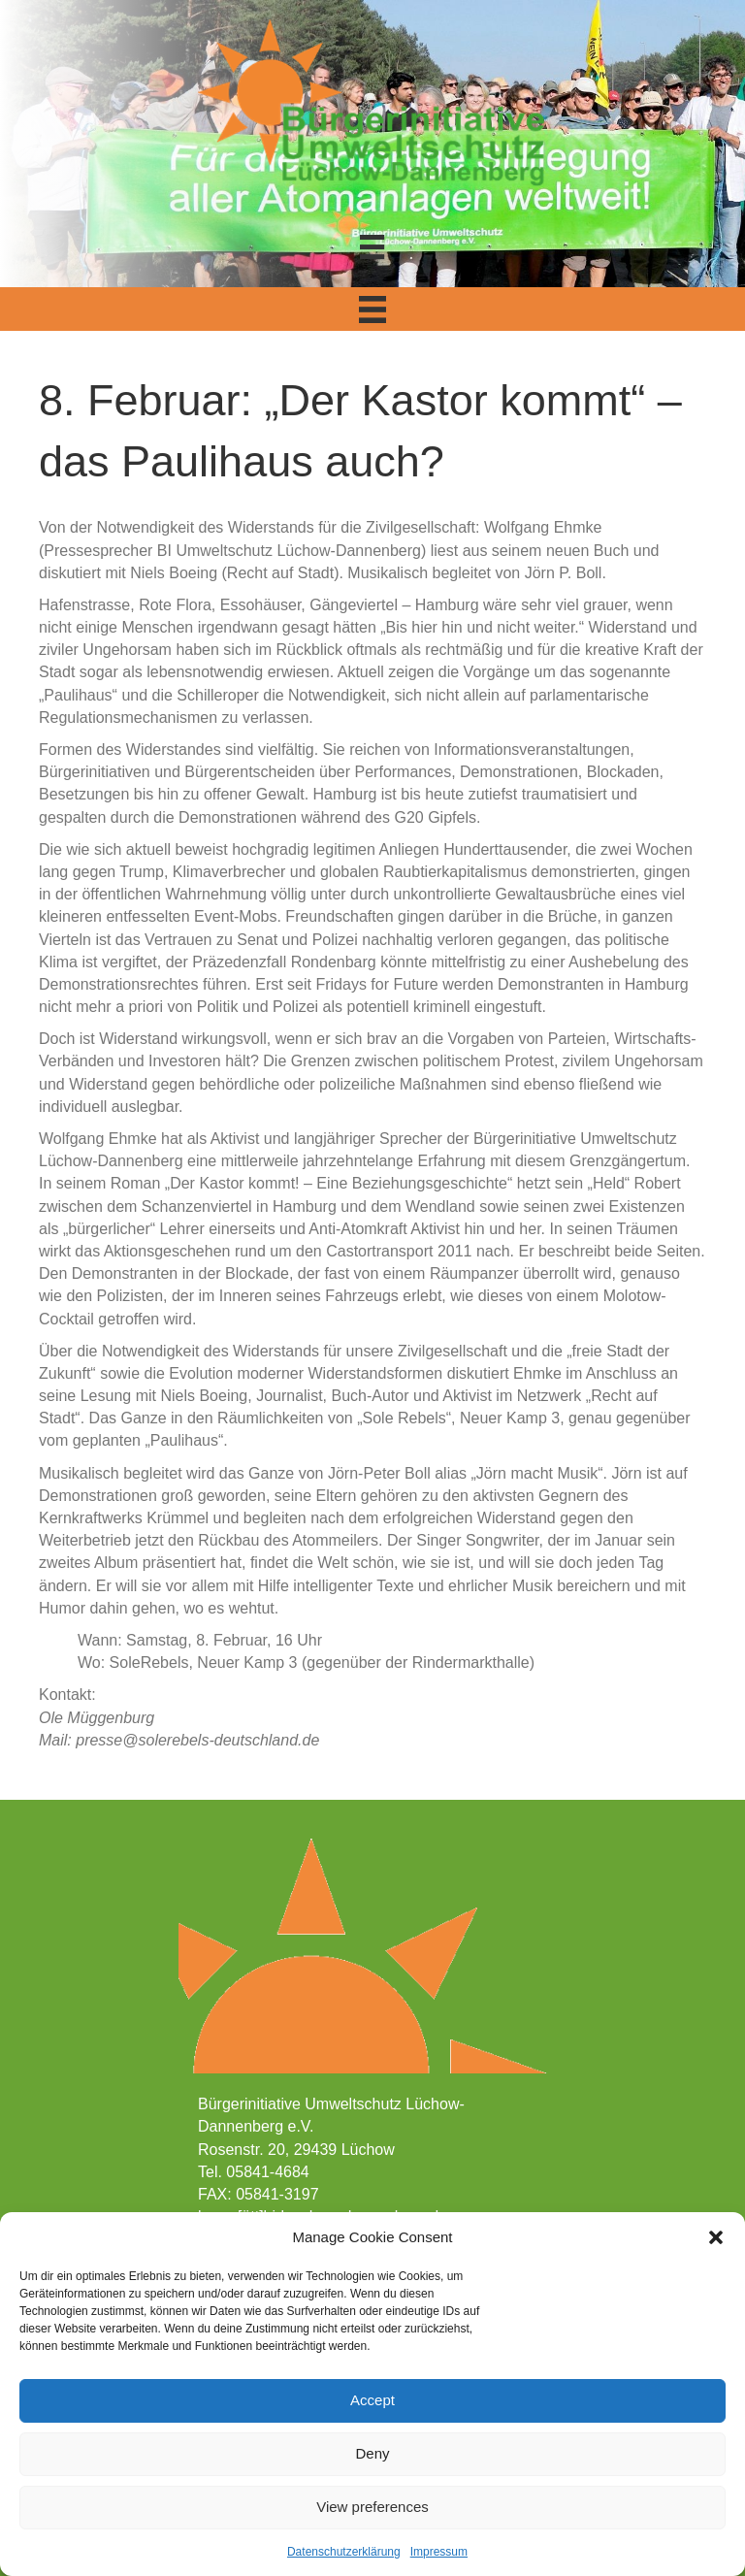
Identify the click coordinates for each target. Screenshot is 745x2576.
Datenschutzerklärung (344, 2552)
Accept (372, 2400)
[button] (716, 2237)
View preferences (372, 2506)
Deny (372, 2453)
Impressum (439, 2552)
